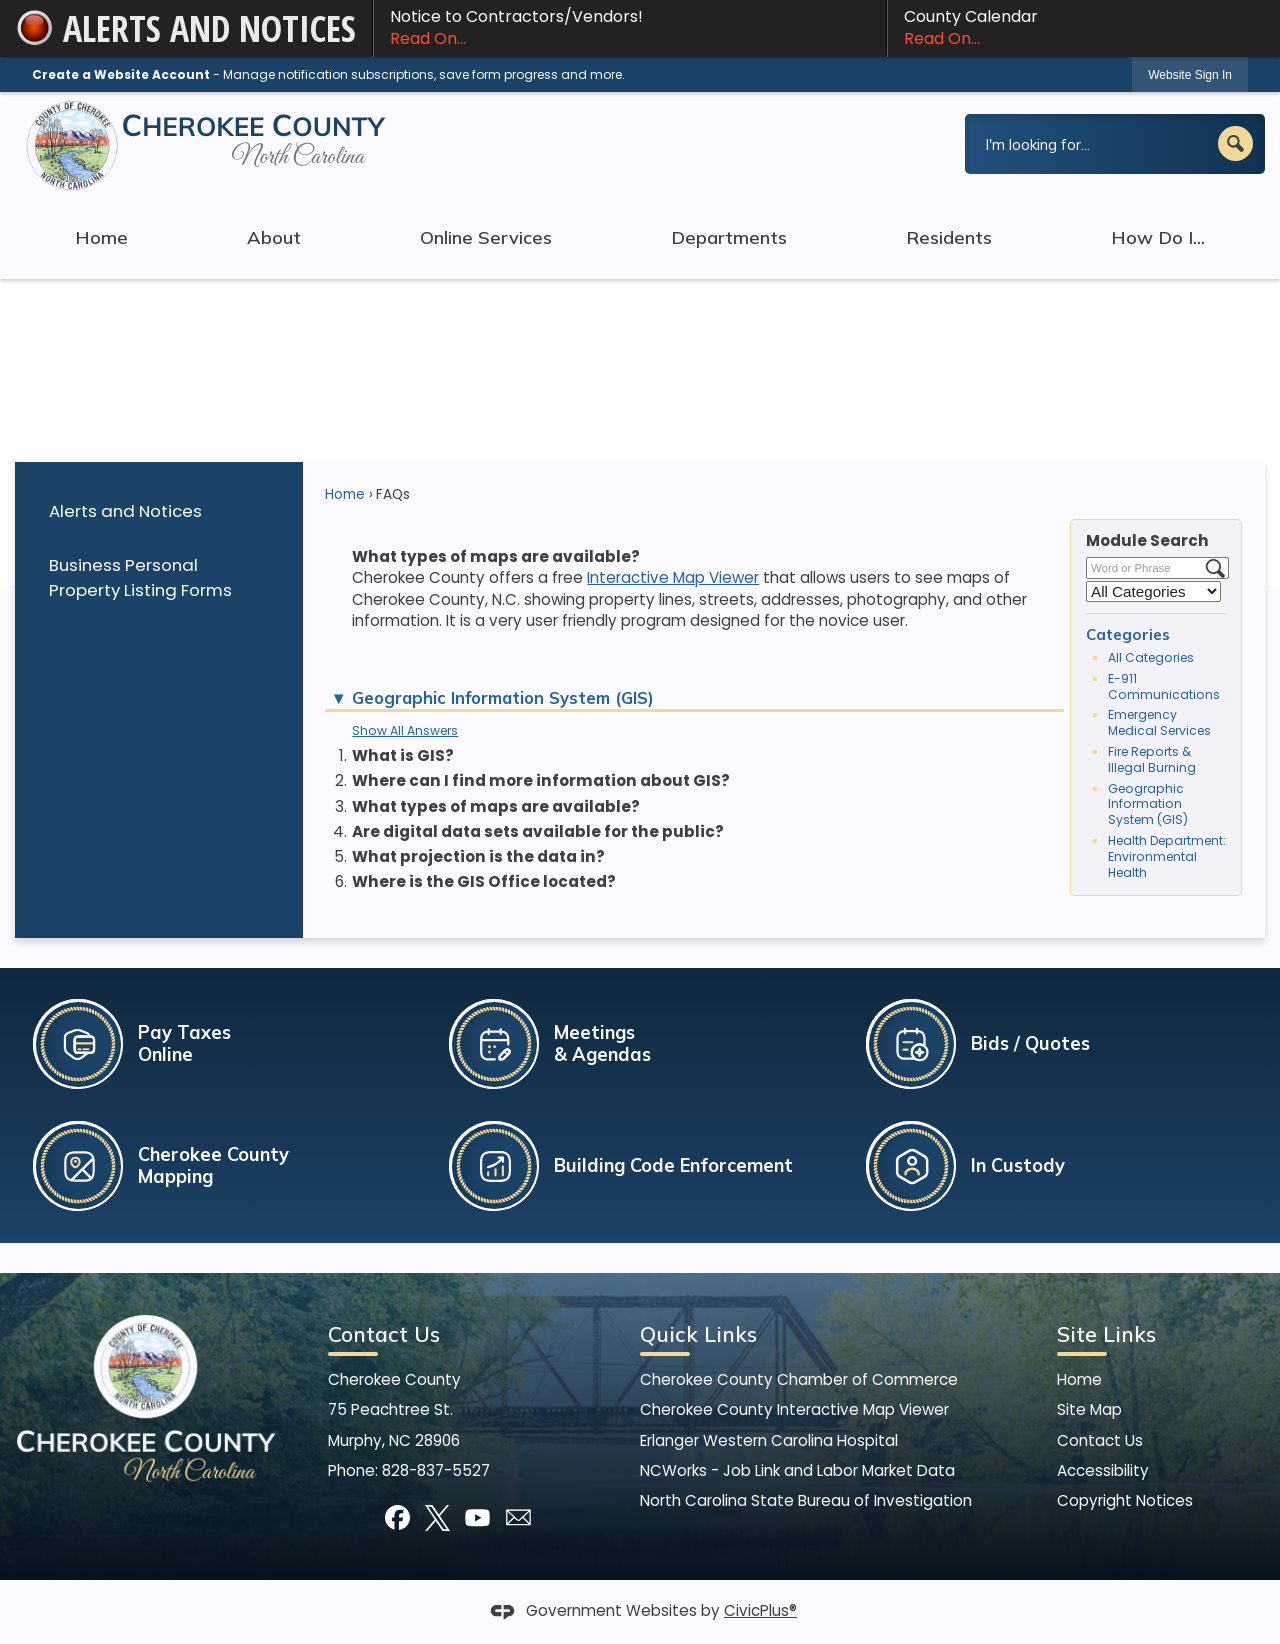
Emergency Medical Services (1159, 722)
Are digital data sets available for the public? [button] (538, 831)
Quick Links (698, 1334)
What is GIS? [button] (403, 755)
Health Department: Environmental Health (1167, 856)
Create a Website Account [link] (121, 74)
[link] (1190, 74)
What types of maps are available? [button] (496, 806)
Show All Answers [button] (405, 730)
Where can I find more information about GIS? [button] (541, 780)
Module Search (1147, 540)
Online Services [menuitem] (486, 237)
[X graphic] (437, 1517)
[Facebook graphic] (397, 1517)
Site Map (1089, 1409)
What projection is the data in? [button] (478, 856)
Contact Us (1100, 1440)
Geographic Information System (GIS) (1148, 804)
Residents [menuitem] (949, 237)
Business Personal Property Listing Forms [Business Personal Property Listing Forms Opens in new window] (140, 577)
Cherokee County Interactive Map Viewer (794, 1409)
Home (345, 494)
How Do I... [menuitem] (1158, 237)
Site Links (1106, 1334)
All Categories (1151, 657)
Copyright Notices (1125, 1500)
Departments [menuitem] (729, 237)
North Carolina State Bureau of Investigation (806, 1500)
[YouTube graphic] (477, 1517)
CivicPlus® (760, 1610)
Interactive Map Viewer (673, 577)
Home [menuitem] (101, 237)
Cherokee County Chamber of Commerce (799, 1379)
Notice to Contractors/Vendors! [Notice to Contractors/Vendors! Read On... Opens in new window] (630, 28)
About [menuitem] (274, 237)
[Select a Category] (1153, 591)
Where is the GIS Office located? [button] (484, 881)
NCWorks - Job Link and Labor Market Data (797, 1470)
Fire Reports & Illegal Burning (1152, 759)
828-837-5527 (436, 1470)
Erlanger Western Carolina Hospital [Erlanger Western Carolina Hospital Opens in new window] (769, 1440)
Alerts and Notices (125, 511)
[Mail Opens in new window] (518, 1517)
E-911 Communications (1164, 686)
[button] (1235, 143)
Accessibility (1103, 1470)
